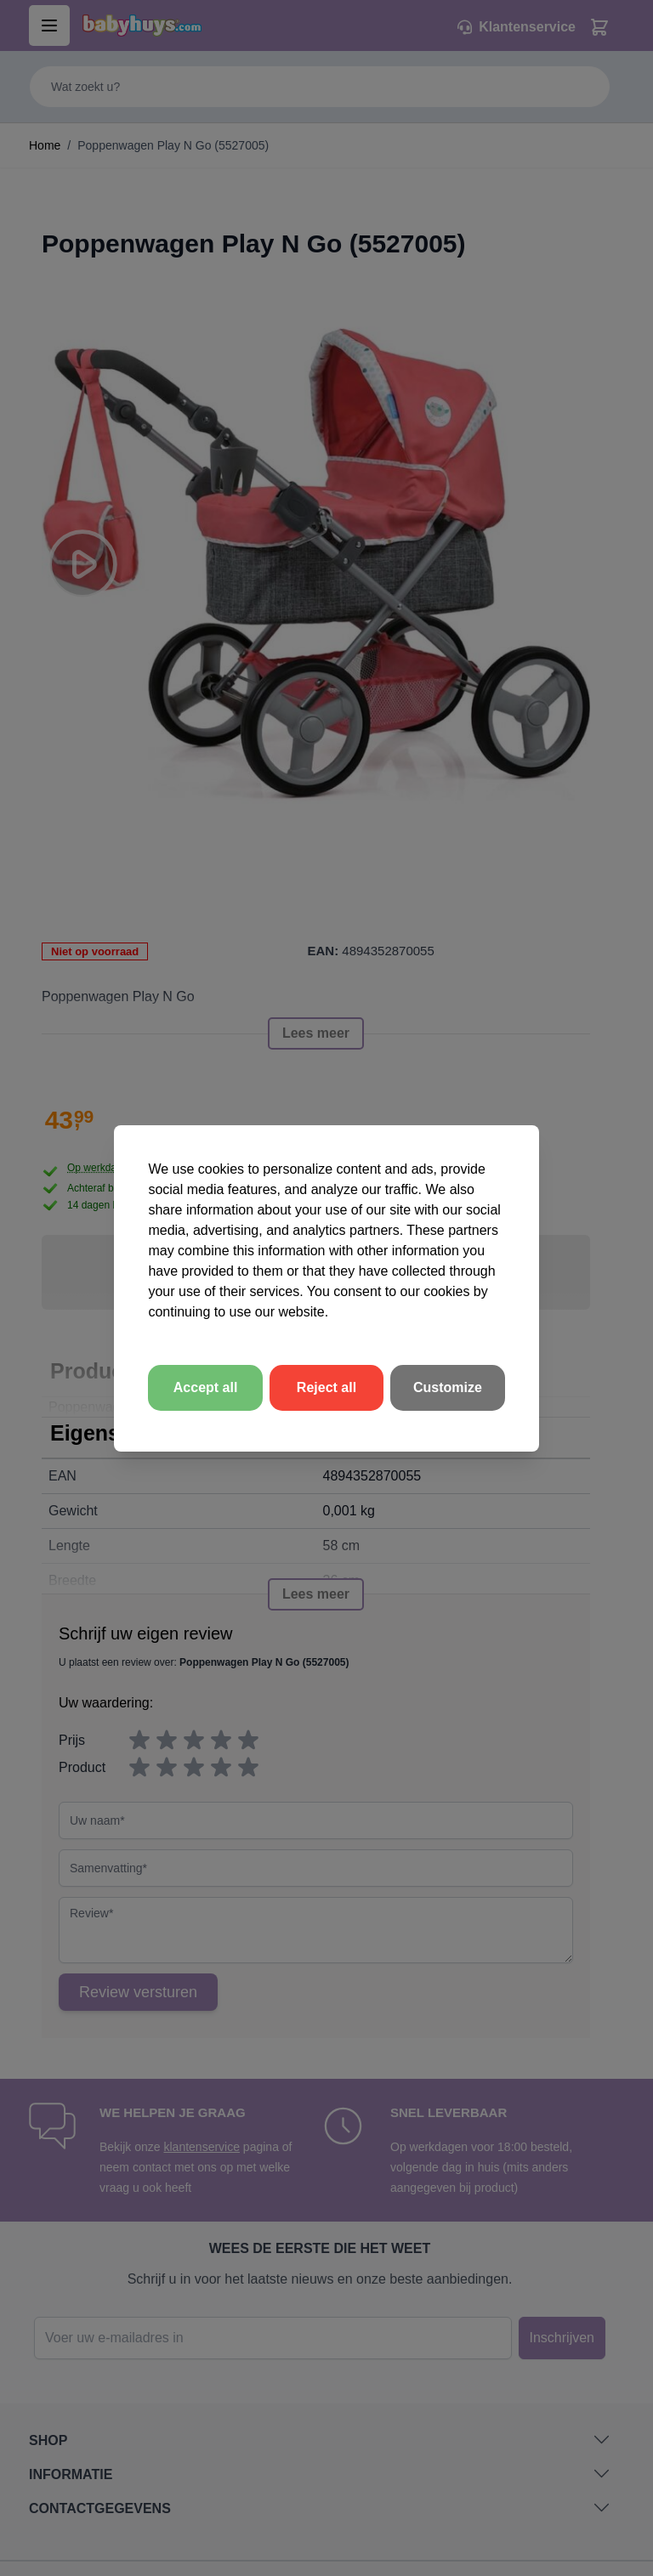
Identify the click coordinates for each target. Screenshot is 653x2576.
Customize (447, 1387)
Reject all (326, 1387)
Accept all (205, 1387)
